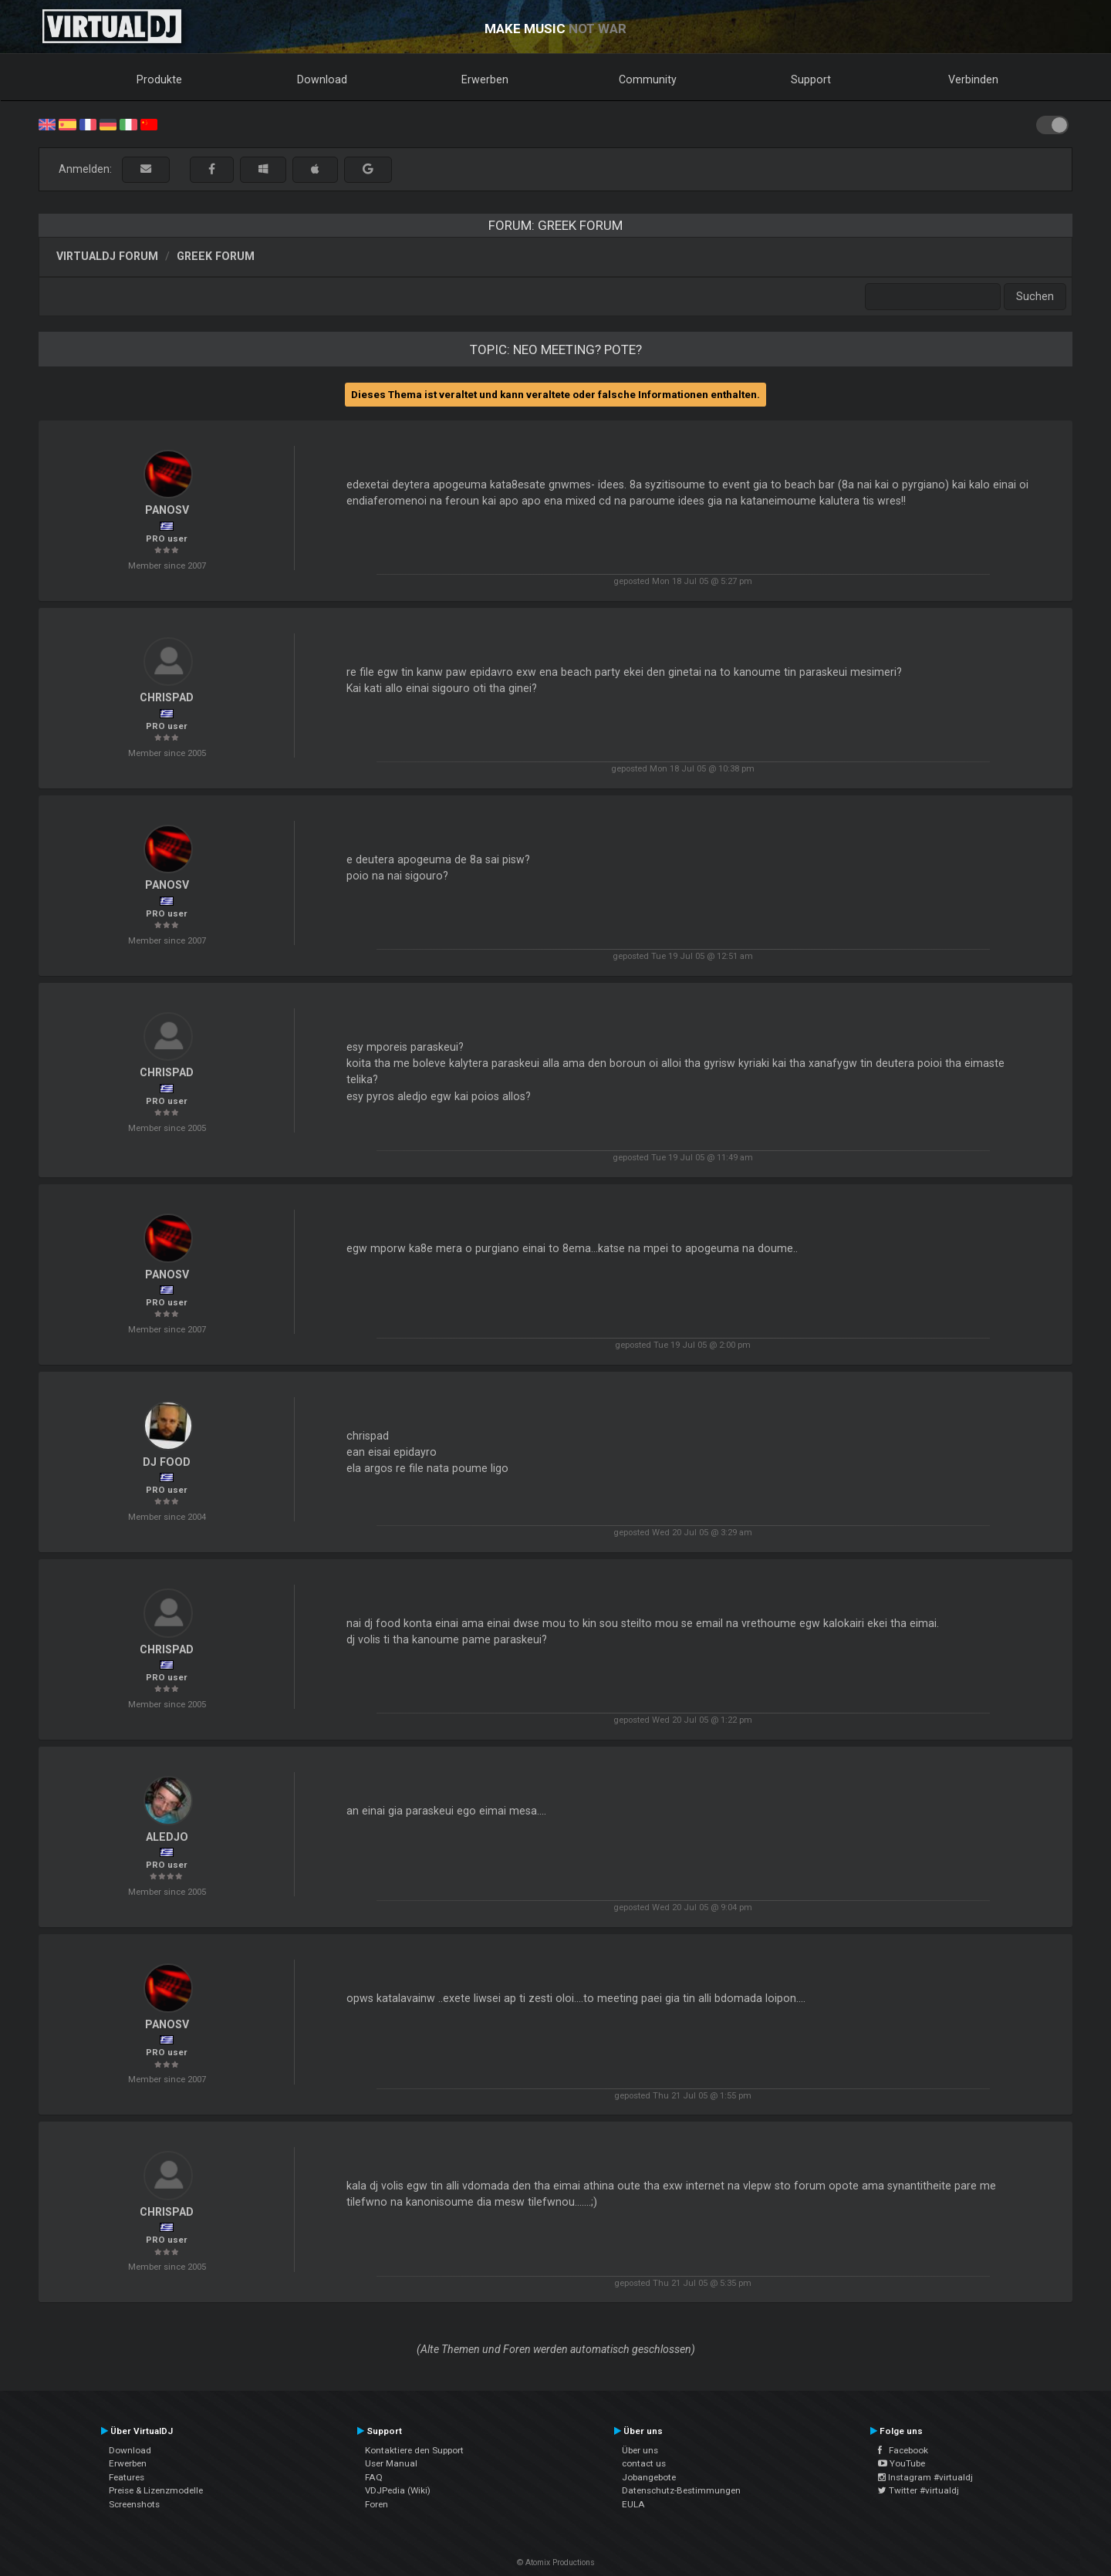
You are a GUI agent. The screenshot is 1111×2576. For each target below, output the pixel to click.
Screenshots (134, 2504)
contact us (644, 2463)
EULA (633, 2504)
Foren (376, 2504)
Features (126, 2477)
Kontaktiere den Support (414, 2450)
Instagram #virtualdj (925, 2477)
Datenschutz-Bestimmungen (681, 2490)
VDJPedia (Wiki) (398, 2490)
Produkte (159, 79)
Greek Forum (216, 256)
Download (322, 79)
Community (648, 79)
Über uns (640, 2450)
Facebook (903, 2450)
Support (811, 79)
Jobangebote (649, 2477)
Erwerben (484, 79)
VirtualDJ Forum (107, 256)
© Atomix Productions (556, 2562)
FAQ (374, 2477)
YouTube (901, 2463)
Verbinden (973, 79)
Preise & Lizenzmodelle (156, 2490)
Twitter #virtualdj (918, 2490)
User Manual (391, 2463)
